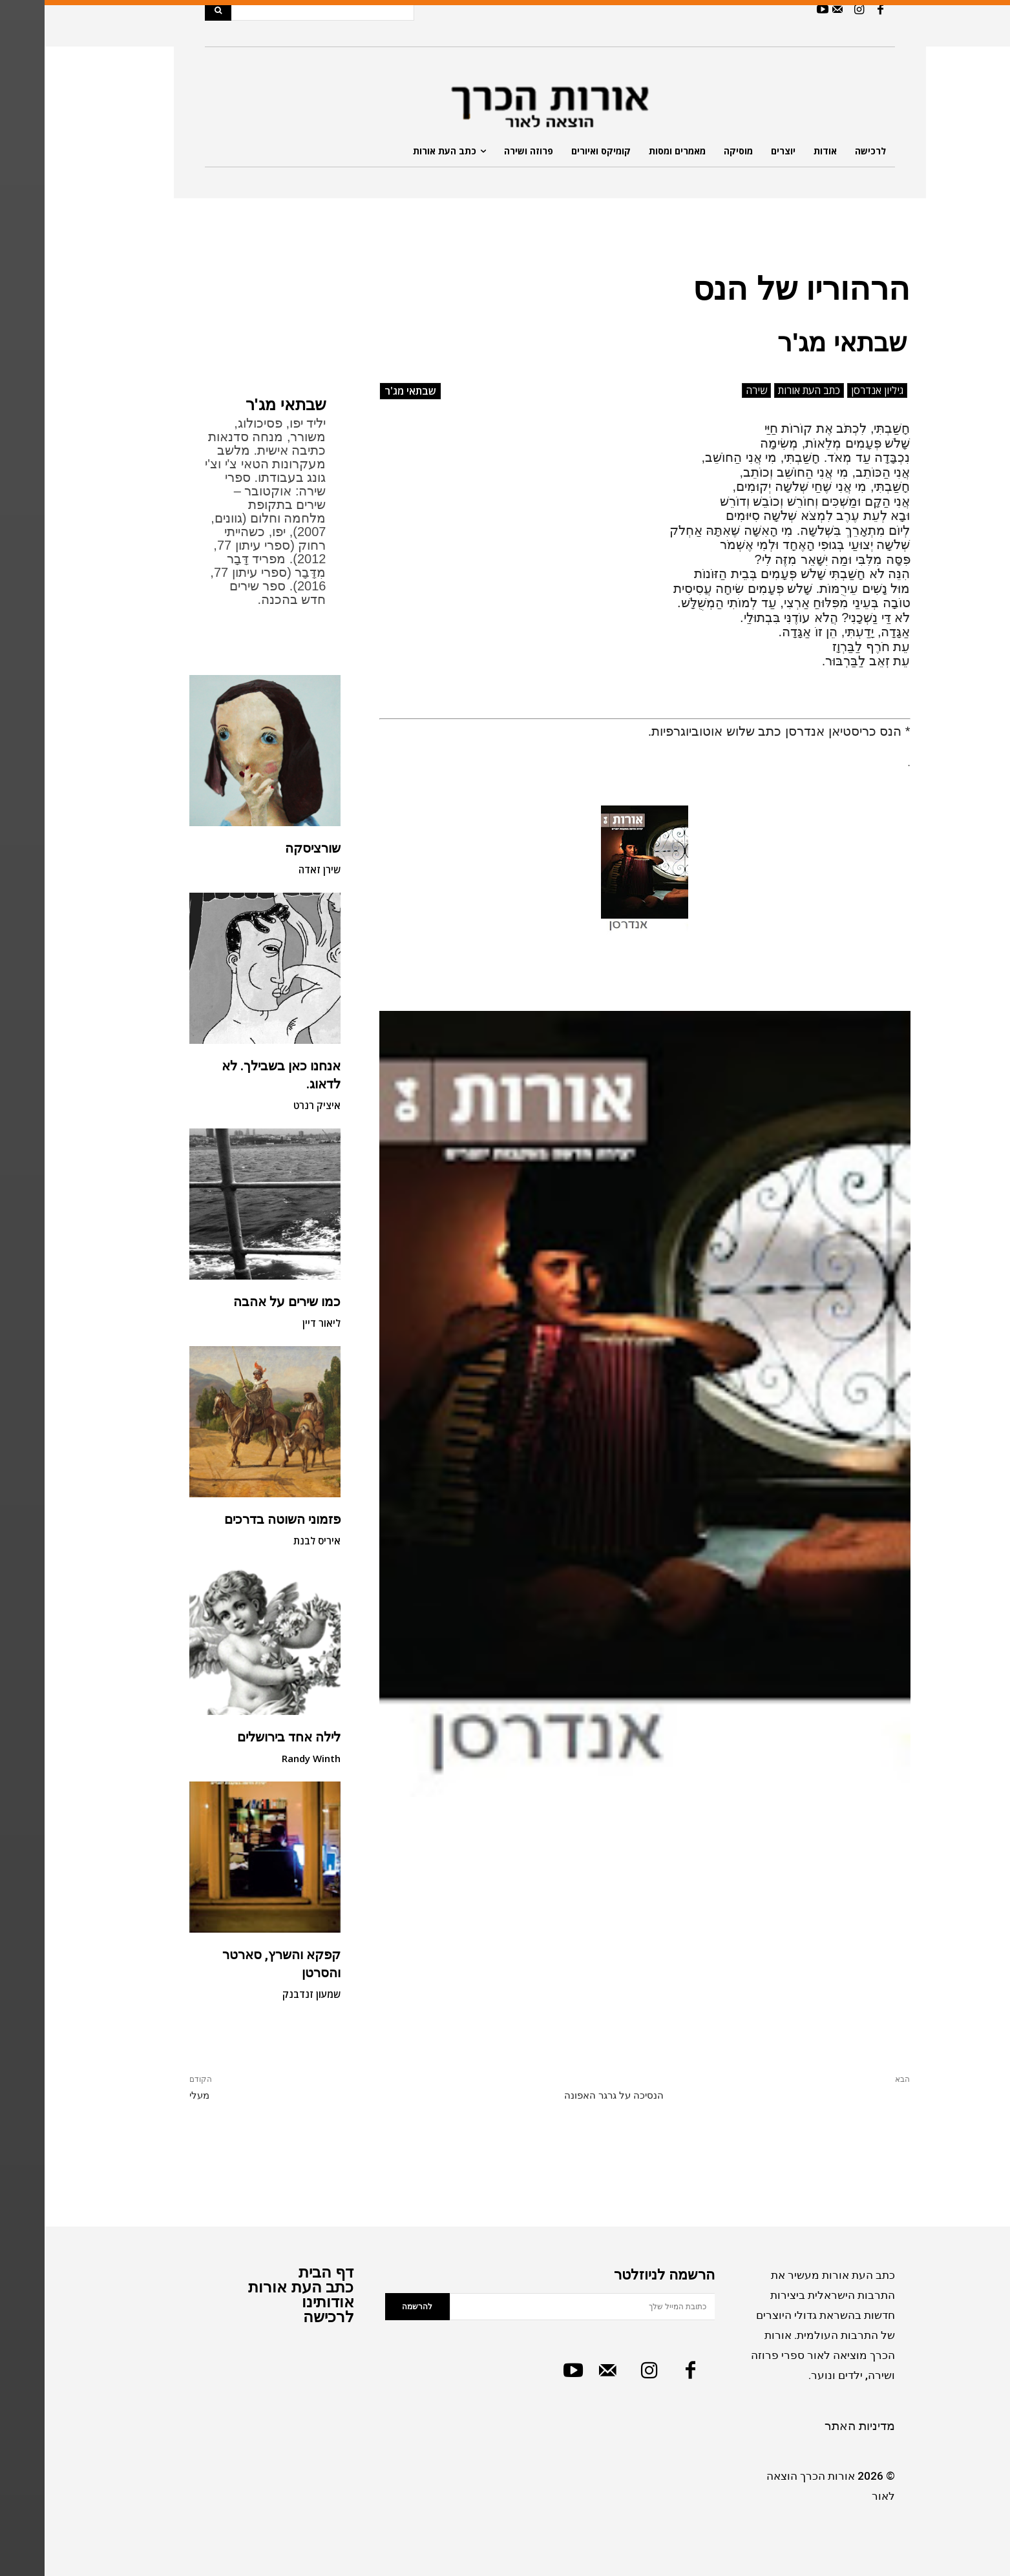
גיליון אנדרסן (833, 390)
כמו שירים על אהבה (242, 1301)
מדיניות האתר (815, 2425)
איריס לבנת (271, 1540)
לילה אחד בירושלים (244, 1737)
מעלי (155, 2095)
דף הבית (282, 2272)
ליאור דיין (277, 1322)
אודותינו (283, 2302)
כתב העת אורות (764, 390)
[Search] (173, 10)
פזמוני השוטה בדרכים (238, 1519)
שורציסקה (268, 848)
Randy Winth (266, 1758)
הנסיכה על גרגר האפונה (569, 2095)
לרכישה (284, 2316)
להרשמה (372, 2306)
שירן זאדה (275, 869)
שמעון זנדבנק (267, 1994)
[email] (537, 2306)
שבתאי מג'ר (241, 404)
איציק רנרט (272, 1105)
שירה (711, 390)
